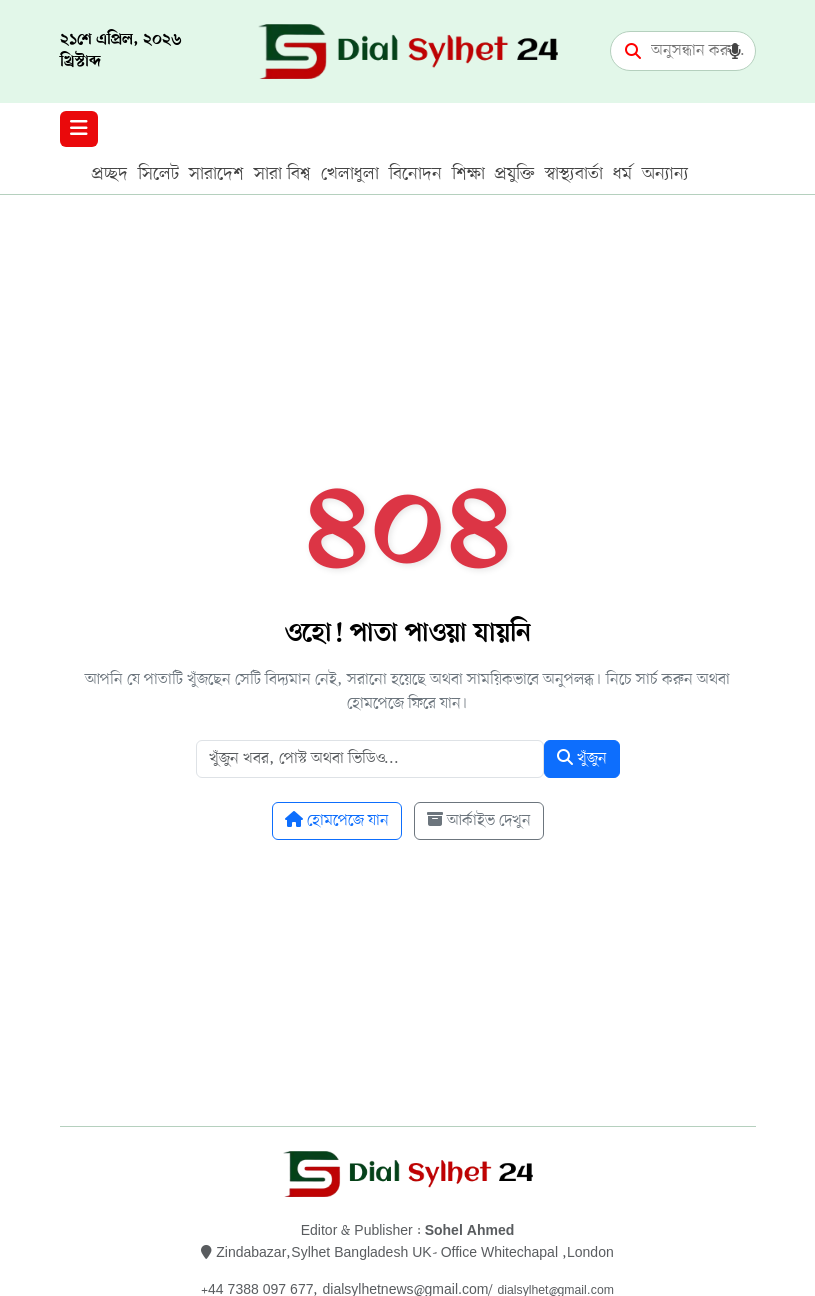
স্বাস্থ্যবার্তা (574, 174)
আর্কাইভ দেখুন (479, 821)
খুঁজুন (582, 759)
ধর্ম (622, 174)
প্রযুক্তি (515, 174)
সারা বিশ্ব (282, 174)
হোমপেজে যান (337, 821)
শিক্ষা (468, 174)
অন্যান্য (665, 174)
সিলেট (158, 174)
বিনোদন (415, 174)
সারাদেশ (216, 174)
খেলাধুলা (350, 174)
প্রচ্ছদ (110, 174)
